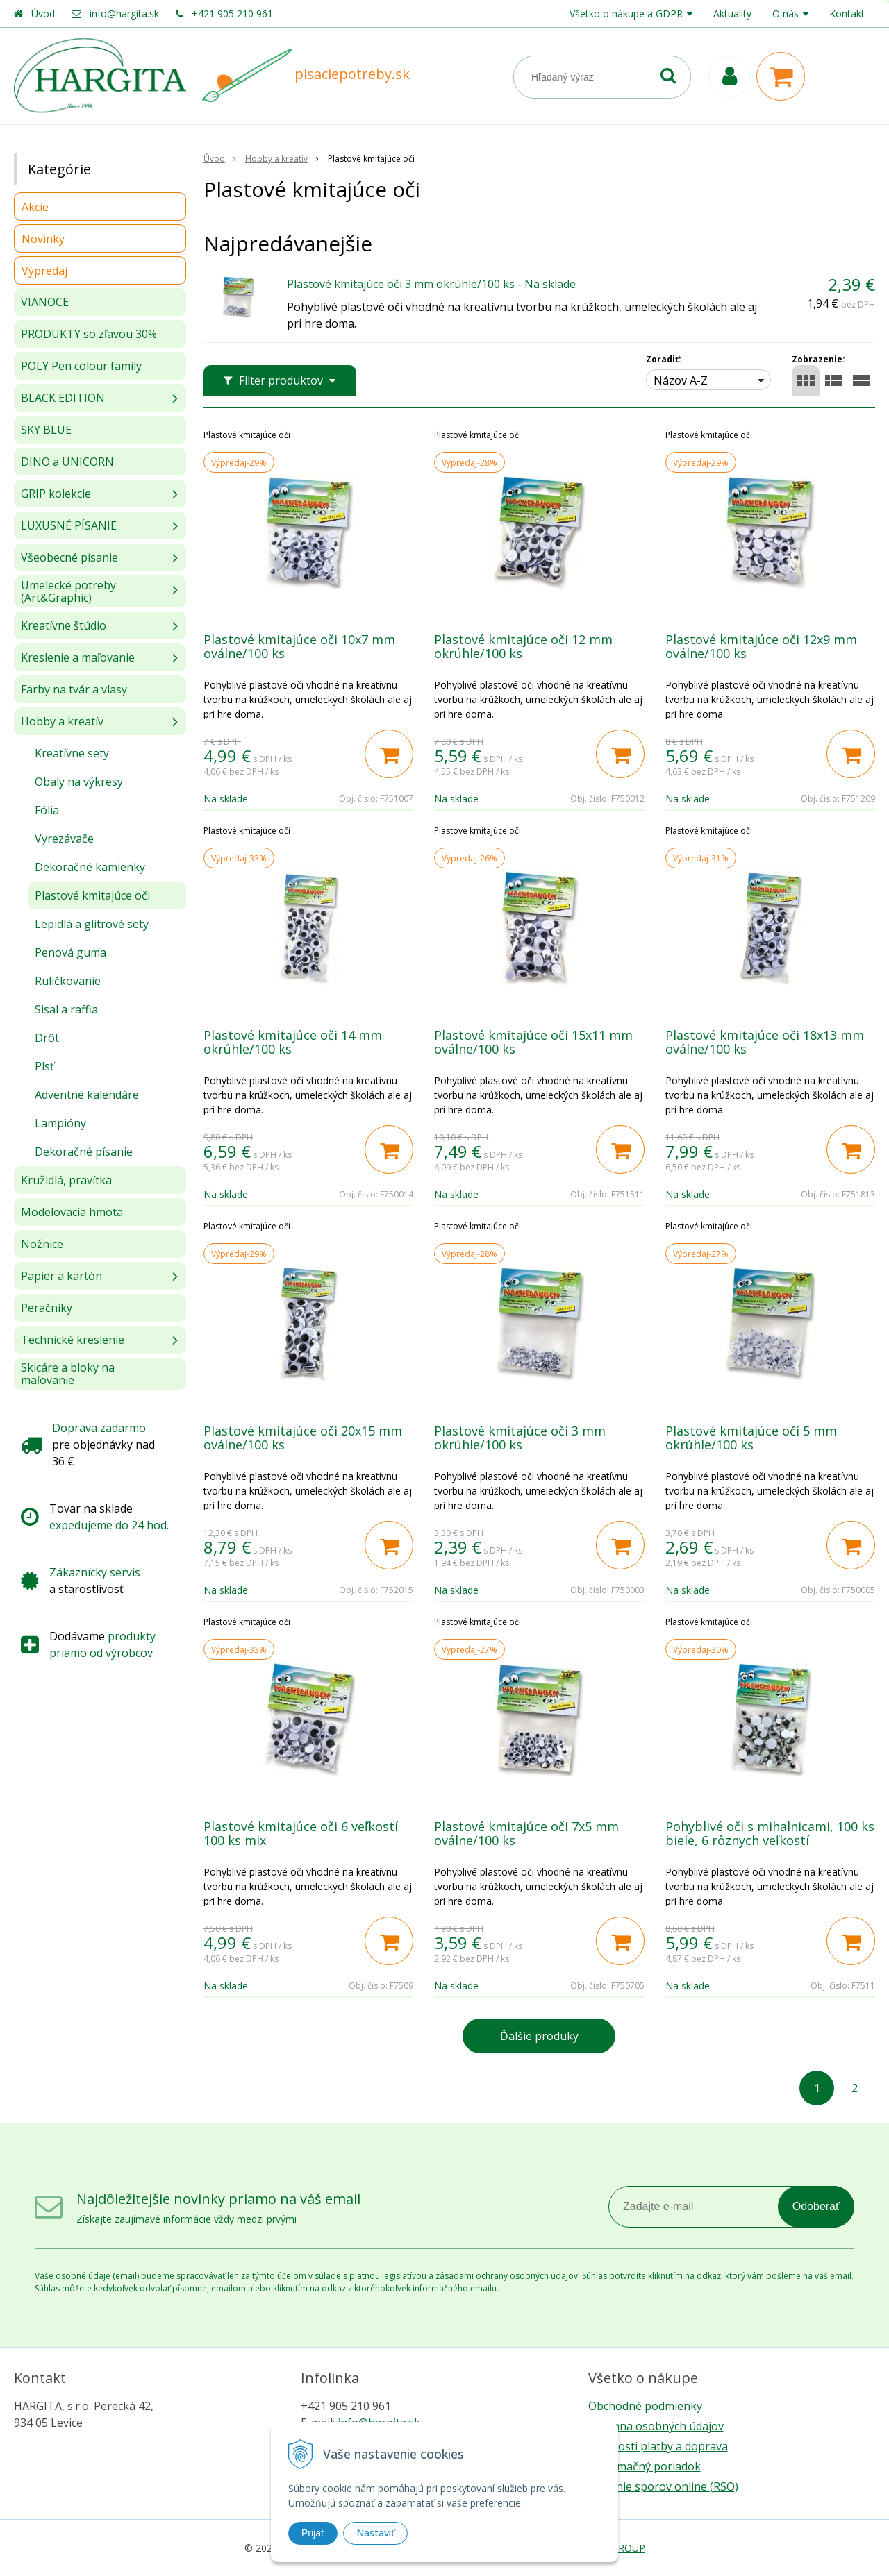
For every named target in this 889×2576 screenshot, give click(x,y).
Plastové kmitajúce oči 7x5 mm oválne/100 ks (526, 1833)
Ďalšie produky (539, 2036)
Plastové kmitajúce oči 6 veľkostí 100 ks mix (300, 1833)
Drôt (47, 1037)
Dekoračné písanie (84, 1151)
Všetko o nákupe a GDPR (626, 13)
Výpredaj (44, 270)
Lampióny (60, 1123)
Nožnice (42, 1244)
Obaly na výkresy (79, 781)
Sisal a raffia (66, 1009)
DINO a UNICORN (67, 461)
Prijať (312, 2533)
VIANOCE (45, 302)
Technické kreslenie (72, 1339)
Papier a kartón (61, 1275)
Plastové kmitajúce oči (92, 895)
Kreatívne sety (72, 753)
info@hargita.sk (124, 13)
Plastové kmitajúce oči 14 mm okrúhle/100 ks (292, 1042)
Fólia (47, 810)
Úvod (43, 13)
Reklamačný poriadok (644, 2466)
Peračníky (46, 1307)
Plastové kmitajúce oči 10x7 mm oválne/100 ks (299, 646)
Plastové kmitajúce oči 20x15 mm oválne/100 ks (302, 1437)
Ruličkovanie (68, 980)
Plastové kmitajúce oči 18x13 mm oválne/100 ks (764, 1042)
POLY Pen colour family (81, 365)
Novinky (43, 238)
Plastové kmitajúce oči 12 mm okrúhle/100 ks (523, 646)
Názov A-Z (681, 380)
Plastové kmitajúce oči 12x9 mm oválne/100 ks (761, 646)
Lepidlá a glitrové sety (92, 924)
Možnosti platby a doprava (658, 2446)
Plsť (44, 1066)
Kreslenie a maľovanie (78, 657)
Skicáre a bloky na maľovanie (68, 1374)
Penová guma (70, 952)
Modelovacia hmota (72, 1212)
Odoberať (816, 2206)
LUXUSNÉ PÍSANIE (69, 525)
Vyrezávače (64, 838)
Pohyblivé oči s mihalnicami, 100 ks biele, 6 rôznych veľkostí (769, 1833)
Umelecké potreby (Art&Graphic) (68, 591)
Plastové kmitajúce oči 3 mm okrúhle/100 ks (401, 284)
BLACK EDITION (63, 397)
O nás (785, 13)
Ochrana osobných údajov (656, 2426)
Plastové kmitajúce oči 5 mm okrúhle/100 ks (751, 1437)
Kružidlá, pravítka (66, 1180)
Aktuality (732, 13)
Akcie (35, 206)
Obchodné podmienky (645, 2406)
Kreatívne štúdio (63, 625)
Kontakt (847, 13)
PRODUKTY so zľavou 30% (89, 334)
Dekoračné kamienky (90, 867)
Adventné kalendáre (87, 1094)
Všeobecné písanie (69, 557)
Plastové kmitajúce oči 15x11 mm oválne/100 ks (533, 1042)
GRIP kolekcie (56, 493)
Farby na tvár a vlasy (74, 689)
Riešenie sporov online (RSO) (663, 2486)
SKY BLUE (46, 429)
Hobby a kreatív (62, 721)
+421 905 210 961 (232, 13)
